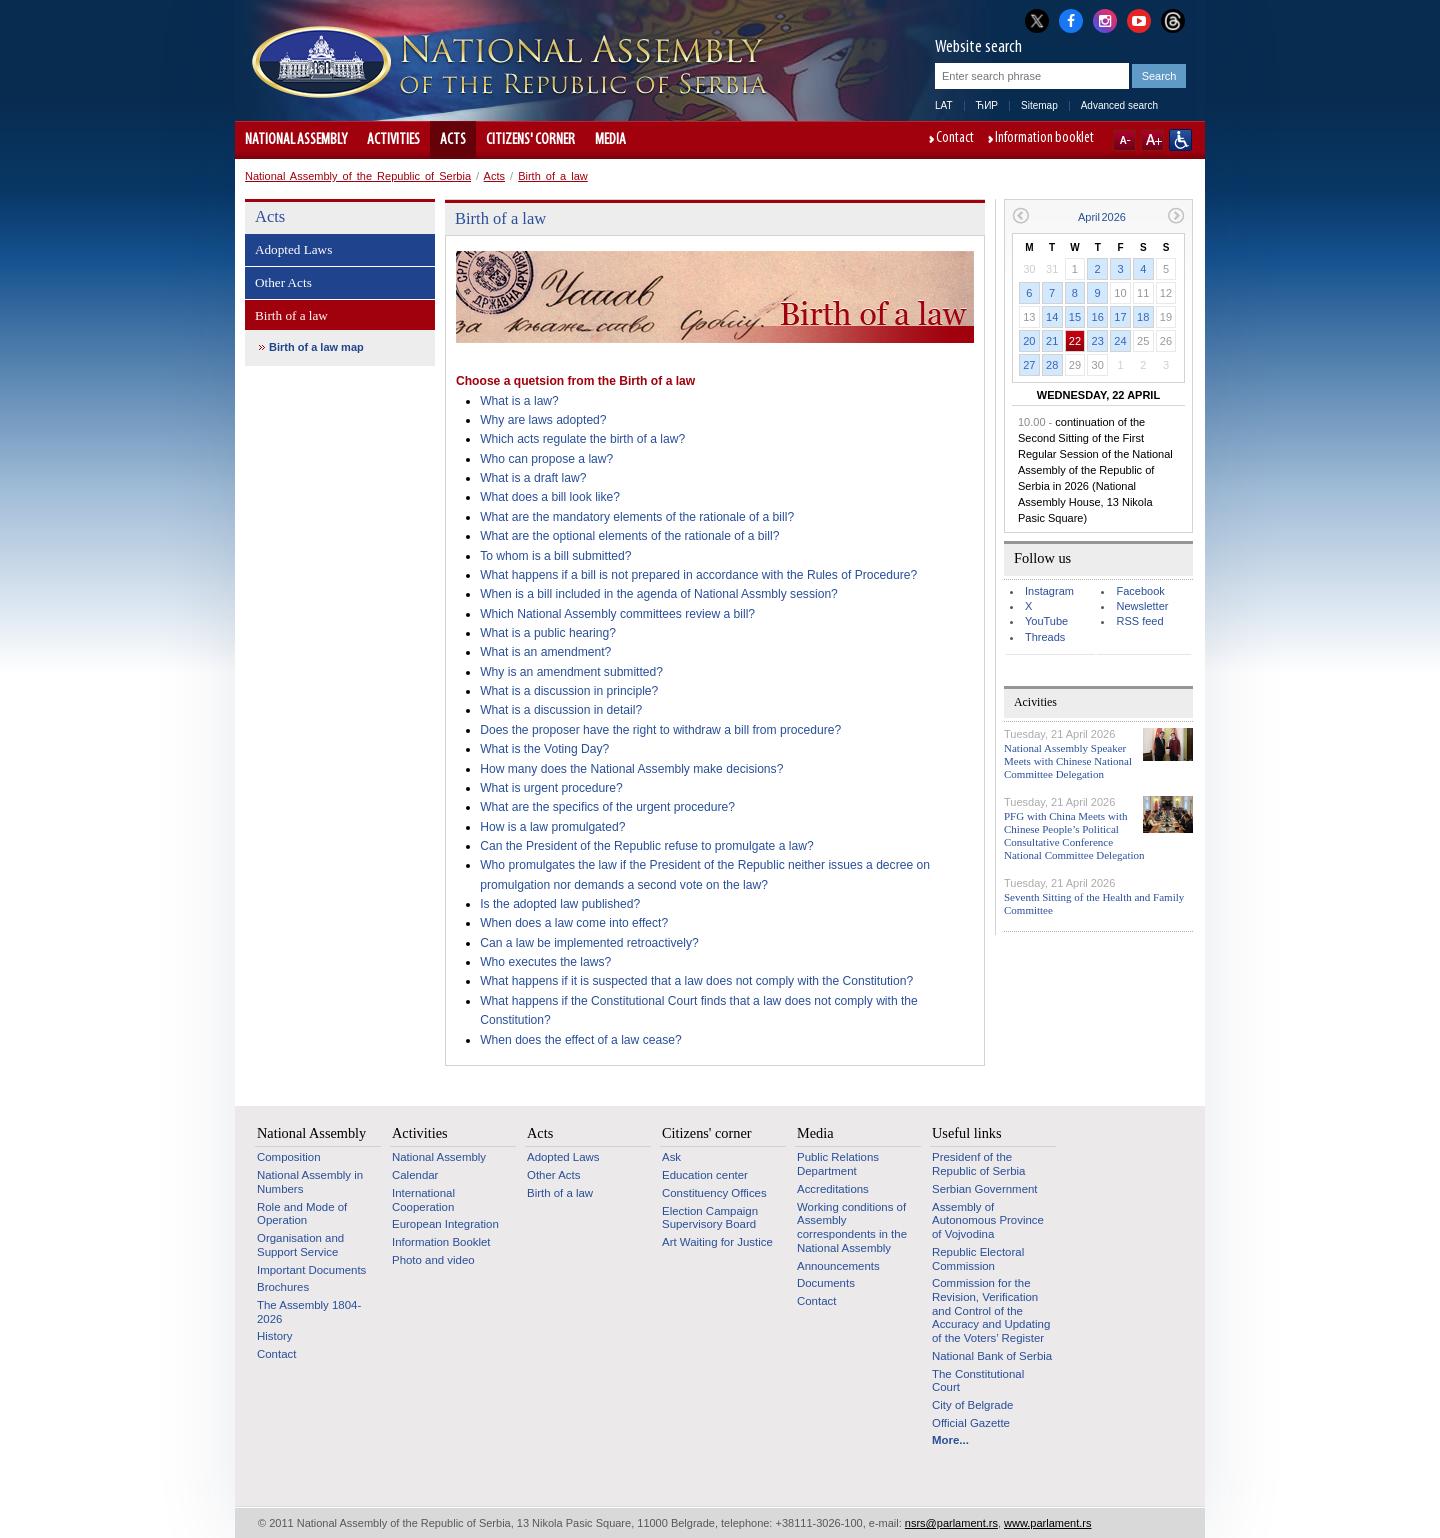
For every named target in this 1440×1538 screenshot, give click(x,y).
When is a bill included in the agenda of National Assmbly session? (659, 594)
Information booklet (1044, 139)
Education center (705, 1175)
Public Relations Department (838, 1164)
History (275, 1336)
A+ (1152, 140)
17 (1120, 317)
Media (610, 140)
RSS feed (1139, 621)
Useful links (967, 1133)
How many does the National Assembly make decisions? (631, 769)
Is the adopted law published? (560, 904)
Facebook (1140, 591)
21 (1052, 341)
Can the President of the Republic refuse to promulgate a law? (646, 846)
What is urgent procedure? (551, 788)
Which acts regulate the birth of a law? (582, 439)
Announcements (838, 1266)
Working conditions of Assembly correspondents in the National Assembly (852, 1227)
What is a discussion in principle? (569, 691)
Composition (289, 1157)
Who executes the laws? (545, 962)
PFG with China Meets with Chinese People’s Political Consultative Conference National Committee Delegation (1074, 836)
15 (1075, 317)
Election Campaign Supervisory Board (710, 1218)
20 (1029, 341)
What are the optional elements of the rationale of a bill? (629, 536)
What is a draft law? (533, 478)
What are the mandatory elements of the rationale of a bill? (637, 517)
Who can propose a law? (546, 459)
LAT (944, 105)
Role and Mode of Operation (302, 1214)
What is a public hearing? (548, 633)
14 (1052, 317)
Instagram (1049, 591)
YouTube (1046, 621)
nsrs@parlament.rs (951, 1523)
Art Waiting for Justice (717, 1242)
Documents (826, 1283)
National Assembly (296, 140)
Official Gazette (971, 1423)
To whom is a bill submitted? (555, 556)
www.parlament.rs (1047, 1523)
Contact (955, 139)
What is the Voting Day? (544, 749)
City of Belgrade (972, 1405)
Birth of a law (553, 176)
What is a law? (519, 401)
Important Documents (311, 1270)
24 (1120, 341)
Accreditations (833, 1189)
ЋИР (987, 105)
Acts (453, 140)
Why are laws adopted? (543, 420)
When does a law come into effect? (574, 923)
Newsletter (1142, 606)
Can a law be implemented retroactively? (589, 943)
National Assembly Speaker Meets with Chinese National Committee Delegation (1068, 761)
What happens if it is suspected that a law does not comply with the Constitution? (696, 981)
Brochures (283, 1287)
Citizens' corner (530, 140)
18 (1143, 317)
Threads (1045, 637)
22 (1075, 341)
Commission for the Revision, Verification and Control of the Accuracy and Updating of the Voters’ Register (991, 1310)
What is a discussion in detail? (561, 710)
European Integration (445, 1224)
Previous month (1020, 215)
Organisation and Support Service (300, 1245)
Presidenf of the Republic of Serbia (978, 1164)
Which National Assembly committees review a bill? (617, 614)
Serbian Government (985, 1189)
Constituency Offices (714, 1193)
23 (1098, 341)
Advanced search (1119, 105)
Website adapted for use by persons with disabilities (1180, 140)
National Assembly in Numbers (310, 1182)
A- (1124, 140)
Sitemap (1039, 105)
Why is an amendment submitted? (571, 672)
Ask (671, 1157)
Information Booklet (441, 1242)
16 (1098, 317)
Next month (1176, 215)
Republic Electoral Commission (978, 1259)
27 (1029, 365)
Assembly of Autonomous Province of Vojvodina (988, 1220)
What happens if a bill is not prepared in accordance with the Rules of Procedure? (698, 575)
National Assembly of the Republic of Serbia (358, 176)
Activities (393, 140)
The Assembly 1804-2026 (309, 1312)
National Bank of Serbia (992, 1356)
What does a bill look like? (550, 497)
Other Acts (283, 282)
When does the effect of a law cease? (580, 1040)
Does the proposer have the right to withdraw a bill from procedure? (660, 730)
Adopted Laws (293, 249)
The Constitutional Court (978, 1381)
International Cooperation (423, 1200)
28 (1052, 365)
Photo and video (433, 1260)
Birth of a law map (316, 347)
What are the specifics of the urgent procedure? (607, 807)
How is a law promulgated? (552, 827)
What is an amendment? (545, 652)
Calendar (415, 1175)
